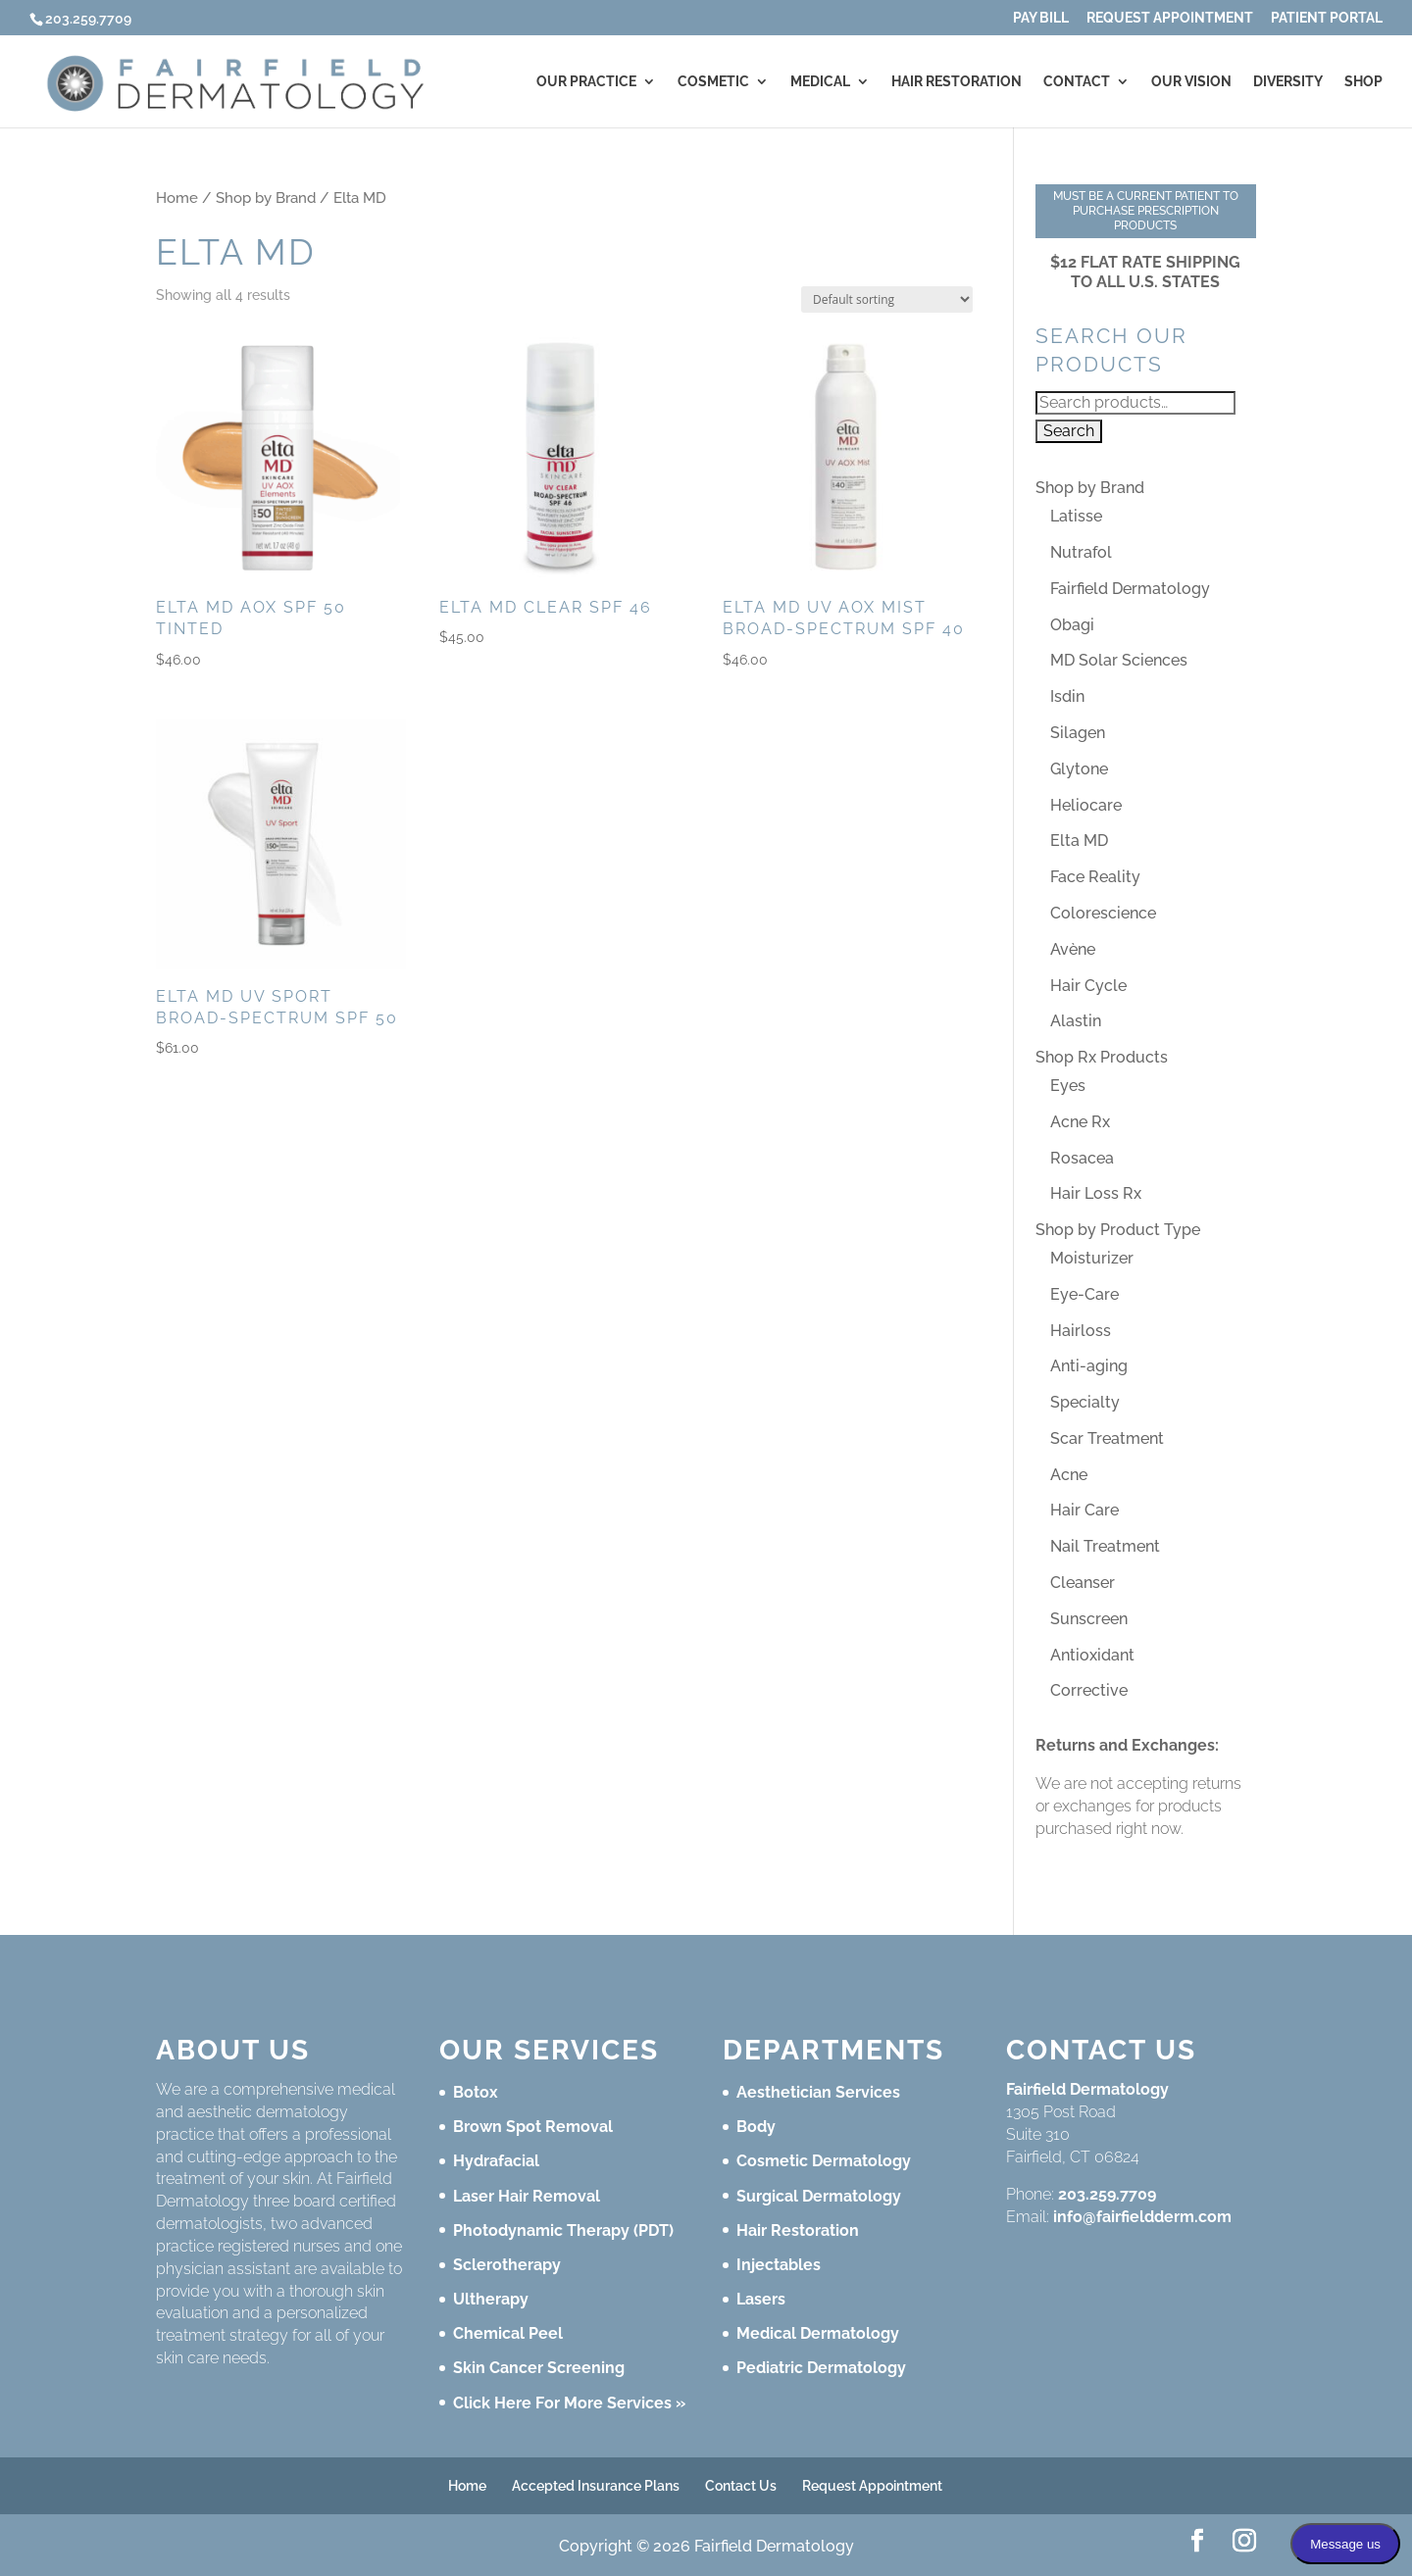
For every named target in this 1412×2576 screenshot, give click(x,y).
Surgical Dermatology (818, 2196)
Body (756, 2126)
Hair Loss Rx (1095, 1193)
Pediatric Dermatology (821, 2367)
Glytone (1079, 769)
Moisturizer (1092, 1258)
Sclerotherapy (507, 2264)
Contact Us (741, 2486)
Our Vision (1191, 81)
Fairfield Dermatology (1130, 588)
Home (177, 197)
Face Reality (1095, 876)
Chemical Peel (508, 2333)
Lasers (760, 2299)
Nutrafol (1081, 552)
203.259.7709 (1107, 2194)
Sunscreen (1089, 1619)
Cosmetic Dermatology (823, 2161)
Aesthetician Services (818, 2092)
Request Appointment (1169, 18)
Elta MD (1079, 840)
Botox (475, 2092)
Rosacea (1082, 1158)
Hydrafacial (496, 2161)
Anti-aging (1089, 1366)
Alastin (1075, 1021)
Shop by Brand (266, 197)
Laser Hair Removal (526, 2196)
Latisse (1076, 516)
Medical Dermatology (817, 2333)
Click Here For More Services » (569, 2403)
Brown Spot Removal (533, 2126)
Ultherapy (491, 2299)
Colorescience (1103, 913)
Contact (1076, 81)
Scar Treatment (1107, 1438)
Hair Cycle (1088, 985)
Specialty (1085, 1402)
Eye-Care (1084, 1294)
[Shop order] (887, 299)
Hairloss (1080, 1330)
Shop (1363, 81)
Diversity (1288, 81)
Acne (1068, 1474)
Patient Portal (1327, 18)
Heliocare (1086, 805)
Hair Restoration (956, 81)
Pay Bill (1041, 18)
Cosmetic (713, 81)
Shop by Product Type (1117, 1229)
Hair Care (1084, 1510)
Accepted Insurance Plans (596, 2486)
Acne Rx (1080, 1122)
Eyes (1067, 1085)
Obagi (1072, 625)
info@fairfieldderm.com (1142, 2216)
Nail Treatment (1105, 1546)
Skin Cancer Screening (539, 2367)
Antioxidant (1092, 1655)
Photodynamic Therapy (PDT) (563, 2230)
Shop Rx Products (1101, 1057)
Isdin (1067, 696)
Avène (1072, 949)
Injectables (778, 2264)
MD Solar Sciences (1118, 660)
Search (1068, 430)
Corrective (1089, 1690)
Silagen (1077, 732)
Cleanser (1082, 1582)
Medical (820, 81)
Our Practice (586, 81)
